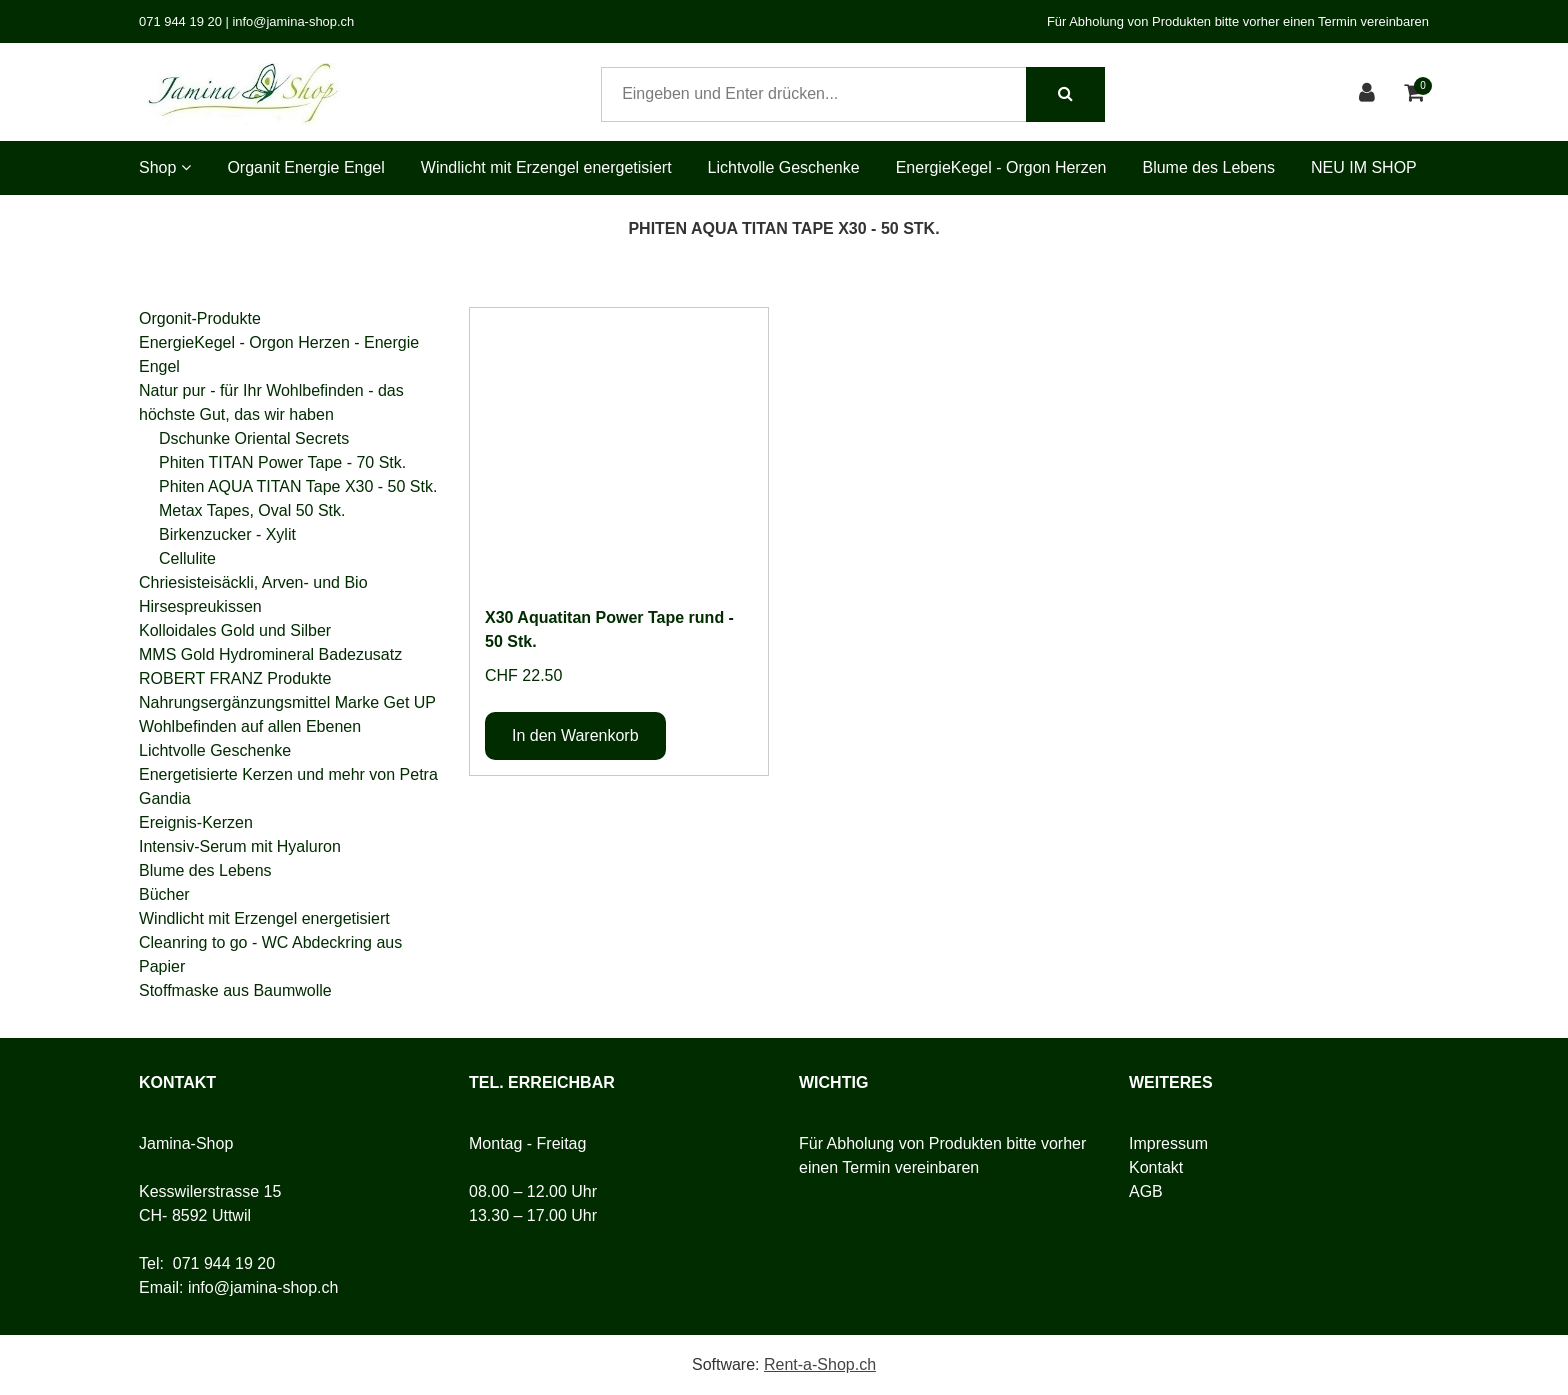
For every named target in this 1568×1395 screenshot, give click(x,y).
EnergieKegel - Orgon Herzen (1001, 167)
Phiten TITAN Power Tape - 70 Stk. (282, 462)
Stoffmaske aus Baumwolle (235, 990)
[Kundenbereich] (1369, 94)
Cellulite (187, 558)
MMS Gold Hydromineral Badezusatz (270, 654)
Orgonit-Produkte (200, 318)
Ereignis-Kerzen (196, 822)
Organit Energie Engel (305, 167)
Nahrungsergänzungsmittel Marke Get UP (287, 702)
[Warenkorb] (1416, 94)
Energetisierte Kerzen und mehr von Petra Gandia (288, 786)
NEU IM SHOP (1364, 167)
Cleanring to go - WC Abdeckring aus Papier (270, 954)
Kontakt (1156, 1167)
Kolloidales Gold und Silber (235, 630)
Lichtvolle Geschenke (784, 167)
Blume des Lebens (1208, 167)
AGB (1146, 1191)
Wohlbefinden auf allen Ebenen (250, 726)
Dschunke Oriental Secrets (254, 438)
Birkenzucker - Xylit (227, 534)
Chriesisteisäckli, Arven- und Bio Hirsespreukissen (253, 594)
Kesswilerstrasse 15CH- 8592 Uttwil (210, 1203)
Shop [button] (165, 167)
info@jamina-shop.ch (263, 1287)
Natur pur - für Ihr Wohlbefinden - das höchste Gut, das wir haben (271, 402)
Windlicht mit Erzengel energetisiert (546, 167)
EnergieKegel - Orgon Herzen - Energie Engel (279, 354)
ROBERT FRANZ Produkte (235, 678)
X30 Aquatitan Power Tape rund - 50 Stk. (609, 629)
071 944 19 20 (224, 1263)
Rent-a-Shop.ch (820, 1364)
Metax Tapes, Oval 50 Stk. (252, 510)
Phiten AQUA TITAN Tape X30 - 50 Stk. (298, 486)
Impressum (1168, 1143)
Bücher (164, 894)
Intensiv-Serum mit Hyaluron (240, 846)
